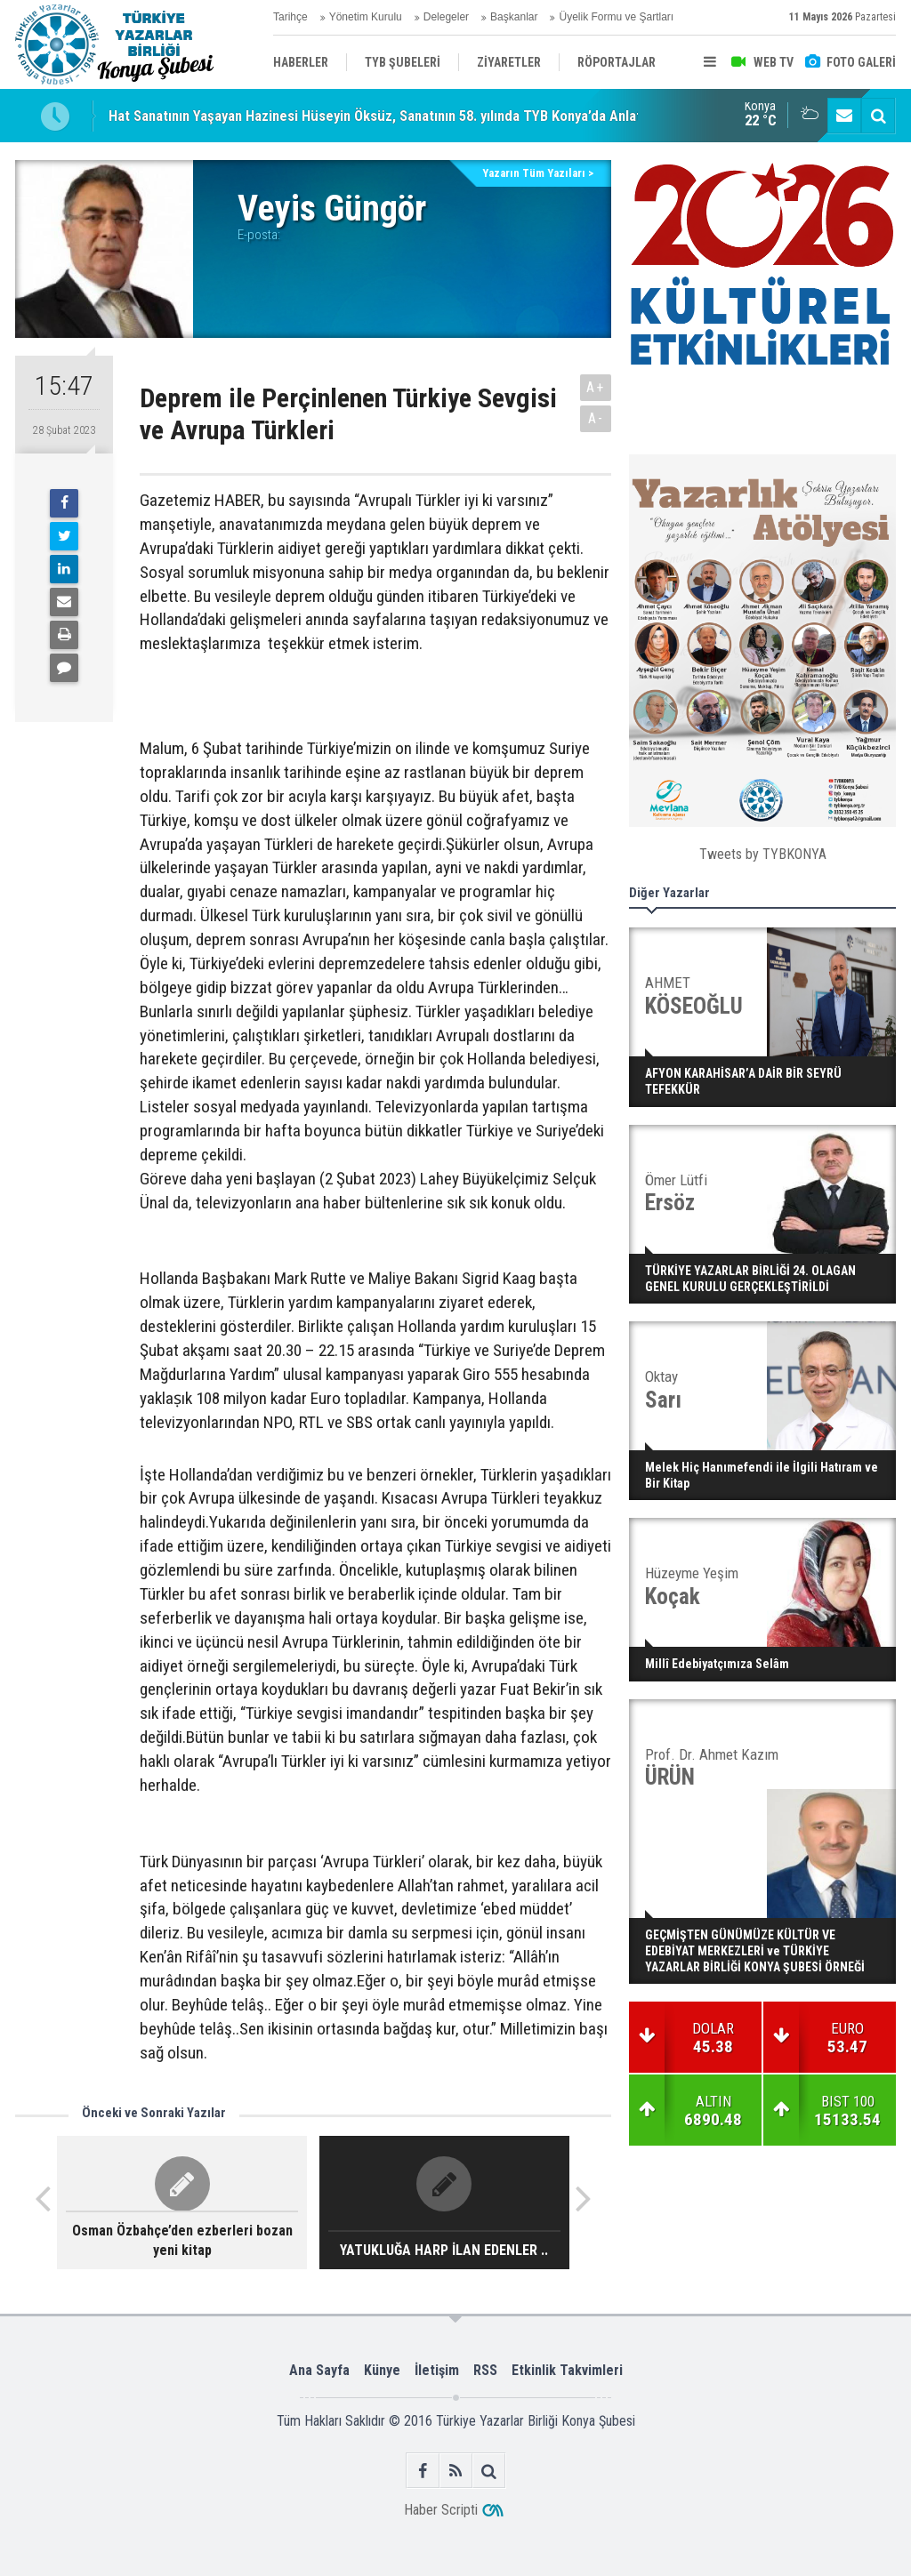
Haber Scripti (441, 2509)
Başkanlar (513, 17)
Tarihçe (290, 17)
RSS (485, 2370)
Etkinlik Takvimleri (567, 2370)
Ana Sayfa (319, 2370)
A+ (595, 387)
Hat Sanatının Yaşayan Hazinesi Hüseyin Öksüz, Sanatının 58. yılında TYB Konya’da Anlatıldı (384, 116)
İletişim (437, 2370)
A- (596, 418)
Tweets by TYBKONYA (762, 854)
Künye (382, 2370)
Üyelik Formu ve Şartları (616, 17)
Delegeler (446, 17)
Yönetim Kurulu (365, 17)
